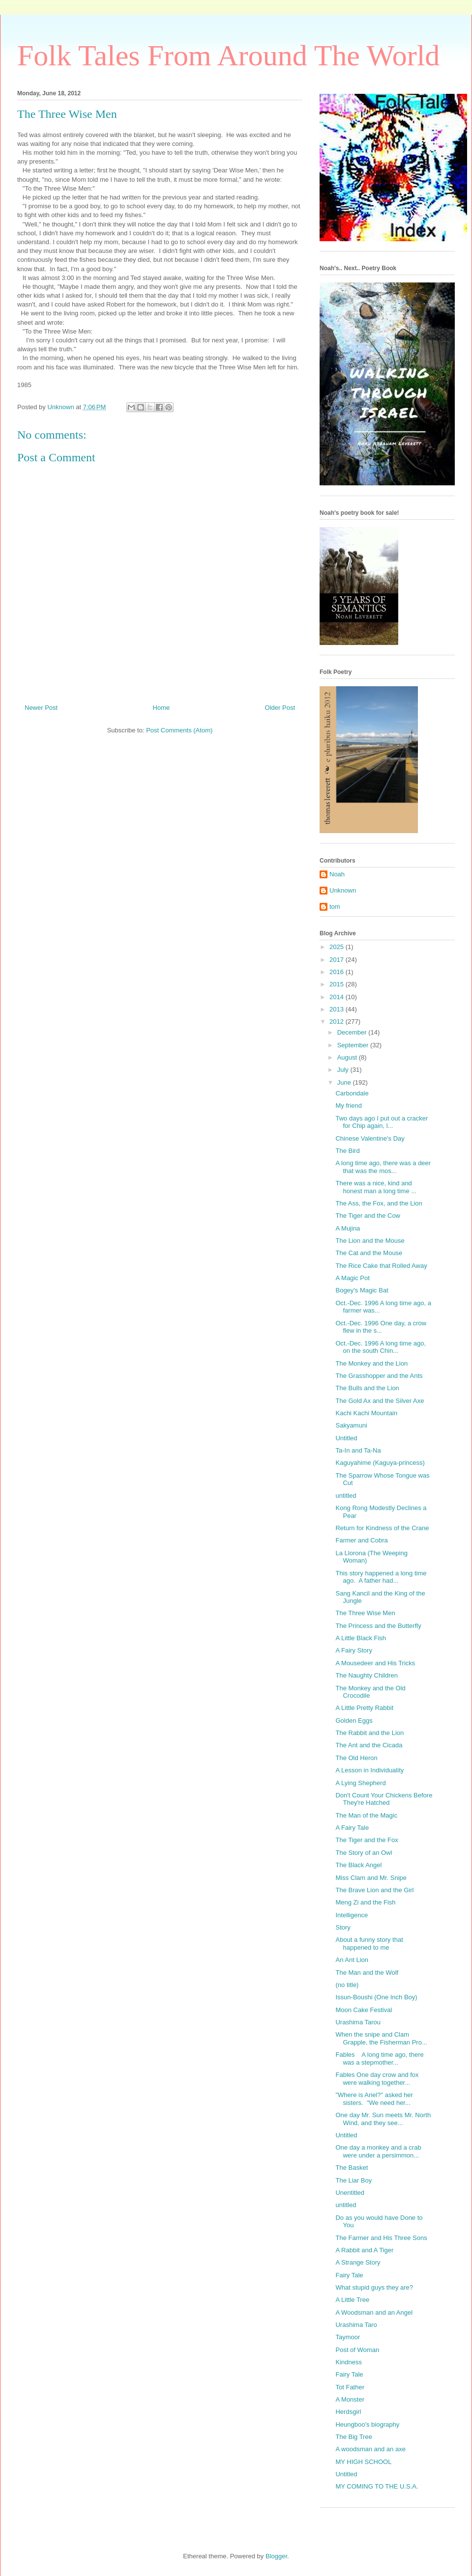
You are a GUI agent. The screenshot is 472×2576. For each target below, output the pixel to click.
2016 (337, 972)
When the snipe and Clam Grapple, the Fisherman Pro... (381, 2038)
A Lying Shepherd (360, 1783)
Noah (337, 874)
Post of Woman (357, 2349)
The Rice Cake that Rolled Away (381, 1265)
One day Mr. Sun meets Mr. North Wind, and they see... (383, 2119)
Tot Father (349, 2387)
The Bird (347, 1150)
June (345, 1082)
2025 (337, 947)
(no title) (346, 1984)
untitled (345, 1495)
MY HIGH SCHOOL (363, 2461)
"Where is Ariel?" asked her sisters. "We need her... (374, 2098)
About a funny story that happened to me (369, 1943)
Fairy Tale (349, 2275)
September (353, 1045)
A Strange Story (357, 2262)
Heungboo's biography (367, 2424)
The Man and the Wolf (366, 1972)
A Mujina (347, 1228)
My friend (348, 1105)
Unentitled (349, 2192)
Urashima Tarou (358, 2022)
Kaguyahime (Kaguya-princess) (379, 1462)
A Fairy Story (353, 1650)
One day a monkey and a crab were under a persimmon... (378, 2151)
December (353, 1032)
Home (161, 707)
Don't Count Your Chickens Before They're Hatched (383, 1799)
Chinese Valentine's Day (369, 1138)
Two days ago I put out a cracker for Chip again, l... (381, 1122)
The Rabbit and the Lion (369, 1732)
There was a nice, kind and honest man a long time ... (375, 1187)
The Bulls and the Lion (367, 1388)
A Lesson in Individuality (369, 1770)
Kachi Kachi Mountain (366, 1413)
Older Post (280, 707)
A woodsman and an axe (370, 2449)
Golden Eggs (353, 1720)
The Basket (351, 2167)
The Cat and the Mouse (368, 1253)
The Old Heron (356, 1758)
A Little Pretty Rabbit (364, 1707)
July (344, 1069)
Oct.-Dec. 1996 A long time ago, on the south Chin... (380, 1347)
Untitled (346, 1438)
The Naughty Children (366, 1675)
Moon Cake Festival (363, 2010)
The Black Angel (358, 1865)
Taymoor (347, 2337)
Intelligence (351, 1915)
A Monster (349, 2399)
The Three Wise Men (365, 1613)
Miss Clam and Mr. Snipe (371, 1877)
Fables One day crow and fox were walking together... (376, 2078)
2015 (337, 984)
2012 (337, 1021)
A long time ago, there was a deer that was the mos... (383, 1167)
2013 (337, 1009)
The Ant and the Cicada (368, 1745)
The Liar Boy (353, 2180)
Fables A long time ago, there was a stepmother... (379, 2058)
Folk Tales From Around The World (228, 55)
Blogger (276, 2556)
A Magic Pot (352, 1278)
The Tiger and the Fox (366, 1840)
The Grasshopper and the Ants (378, 1375)
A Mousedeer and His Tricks (375, 1663)
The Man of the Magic (366, 1815)
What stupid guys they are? (374, 2287)
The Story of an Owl (363, 1852)
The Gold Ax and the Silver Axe (379, 1400)
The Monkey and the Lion (371, 1363)
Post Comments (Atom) (179, 730)
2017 (337, 959)
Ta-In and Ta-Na (358, 1450)
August (348, 1057)
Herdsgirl (348, 2411)
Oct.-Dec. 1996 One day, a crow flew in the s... (380, 1327)
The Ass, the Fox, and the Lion (378, 1203)
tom (334, 906)
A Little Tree (352, 2299)
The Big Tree (353, 2436)
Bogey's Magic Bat (361, 1290)
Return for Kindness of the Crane (382, 1528)
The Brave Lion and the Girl (374, 1890)
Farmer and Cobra (361, 1540)
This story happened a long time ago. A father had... (380, 1577)
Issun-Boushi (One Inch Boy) (376, 1997)
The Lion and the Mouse (369, 1240)
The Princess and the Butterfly (378, 1625)
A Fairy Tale (352, 1827)
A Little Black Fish (360, 1638)
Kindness (348, 2362)
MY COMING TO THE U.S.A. (376, 2486)
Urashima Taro (356, 2324)
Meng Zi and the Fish (365, 1902)
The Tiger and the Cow (367, 1215)
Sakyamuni (351, 1425)
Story (342, 1927)
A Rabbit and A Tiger (364, 2250)
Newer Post (41, 707)
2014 (337, 997)
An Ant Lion (351, 1959)
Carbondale (351, 1093)
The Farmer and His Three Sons (381, 2237)
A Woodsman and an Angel (374, 2312)
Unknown (342, 890)
